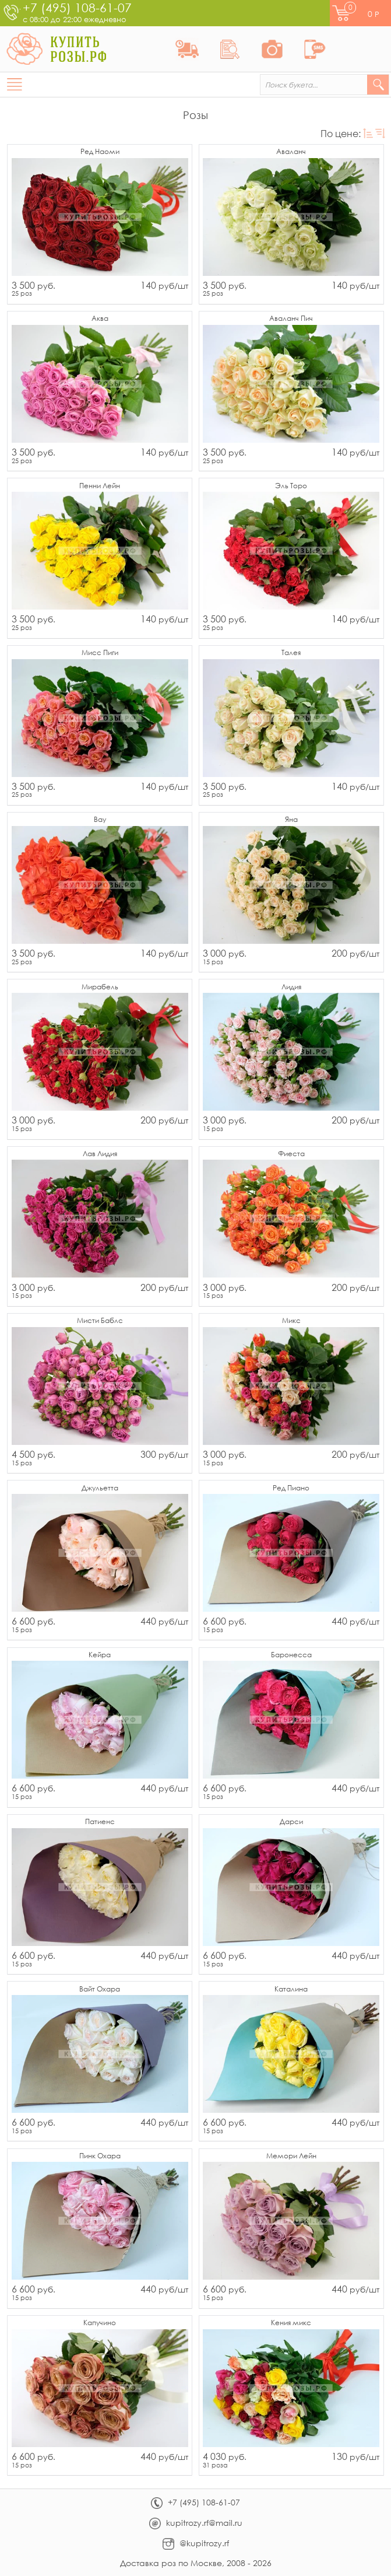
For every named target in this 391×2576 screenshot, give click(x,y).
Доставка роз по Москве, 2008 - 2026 (196, 2562)
